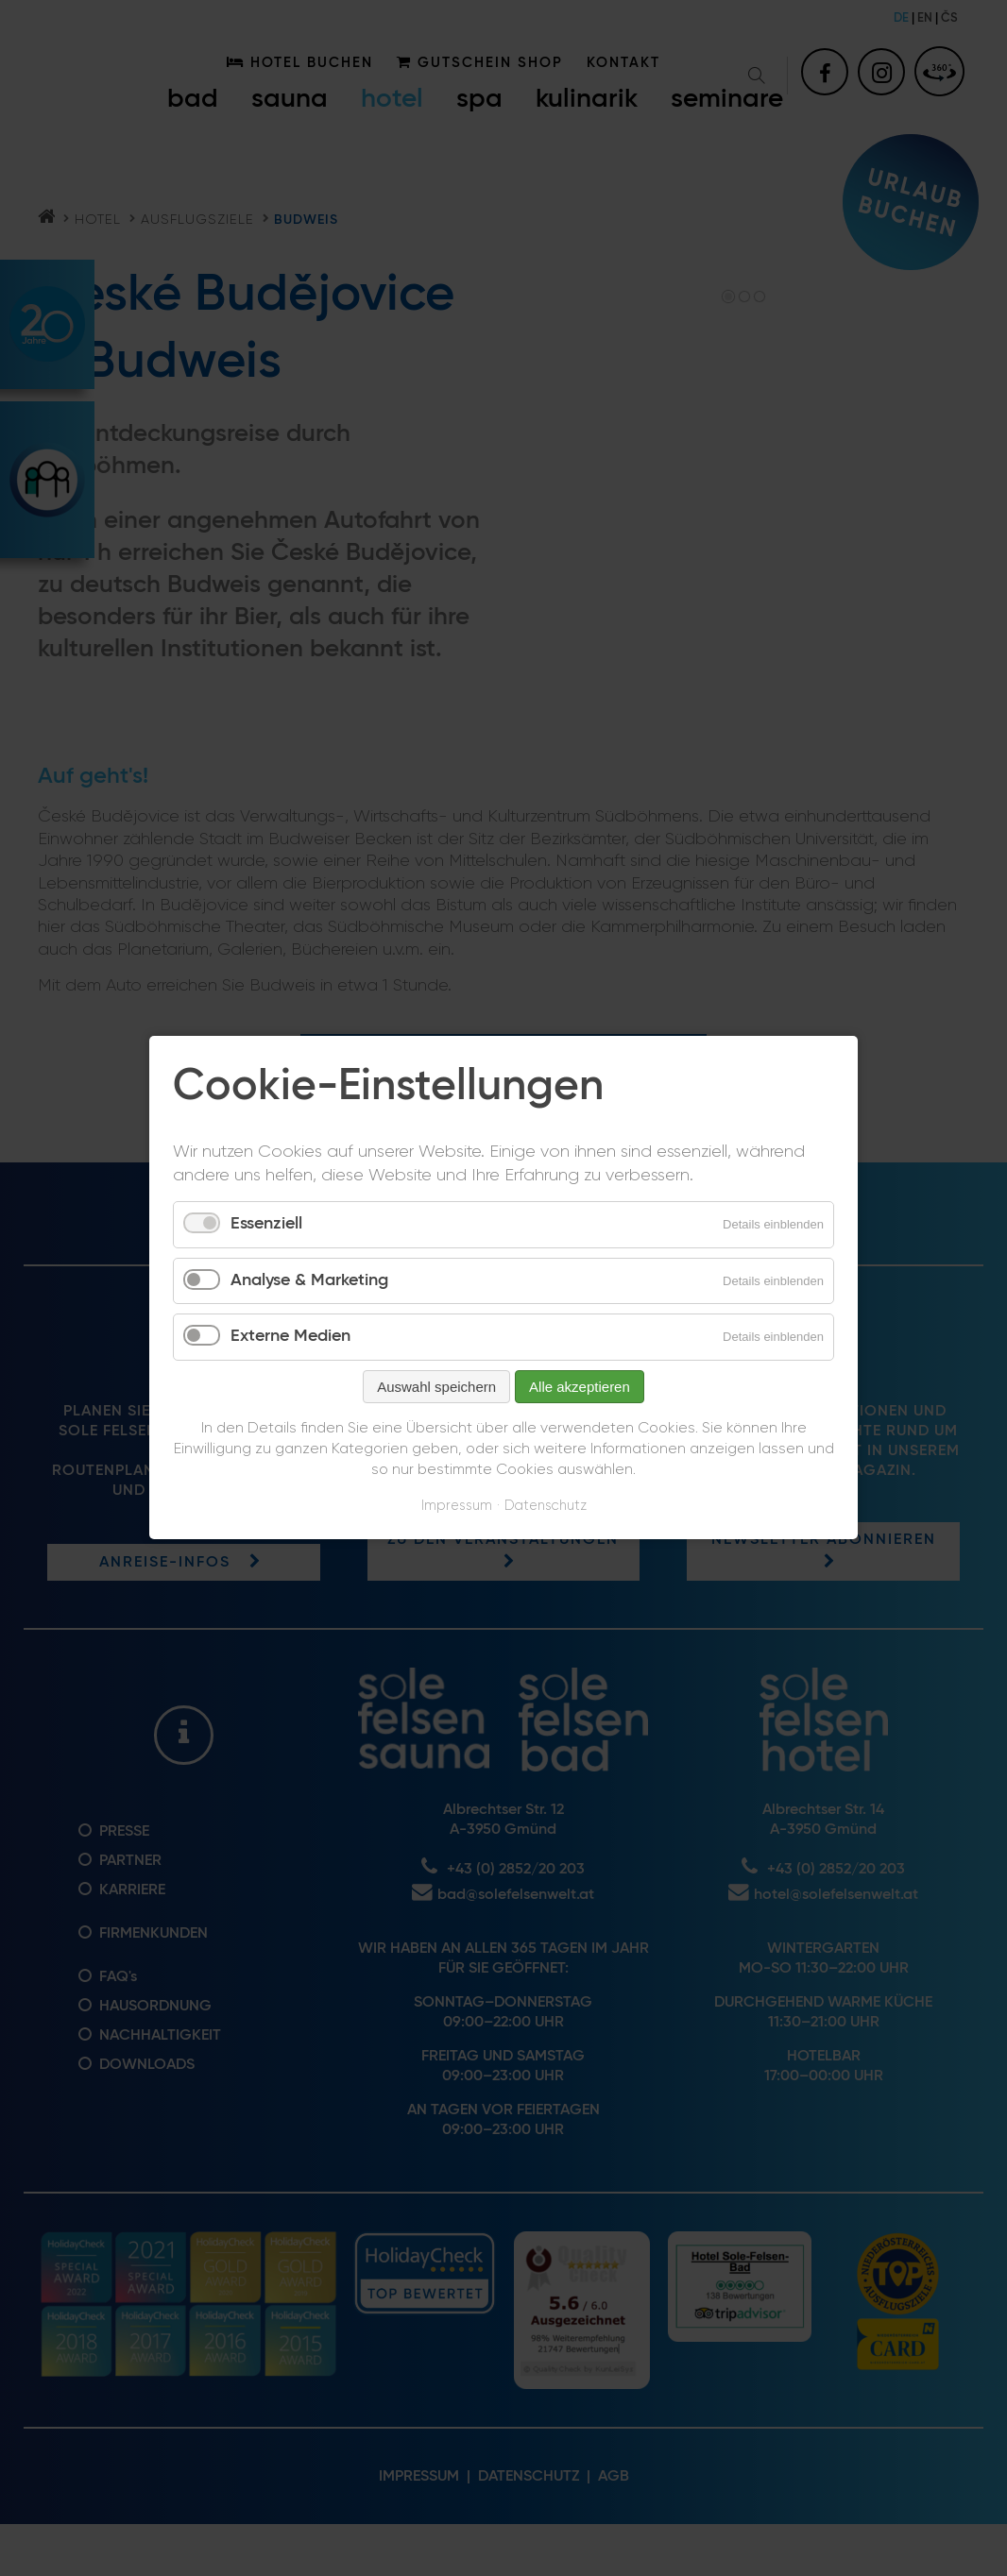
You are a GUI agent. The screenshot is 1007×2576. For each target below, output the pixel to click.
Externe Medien (290, 1337)
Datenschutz (545, 1506)
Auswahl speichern (436, 1387)
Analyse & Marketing (309, 1280)
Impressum (456, 1506)
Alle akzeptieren (579, 1387)
